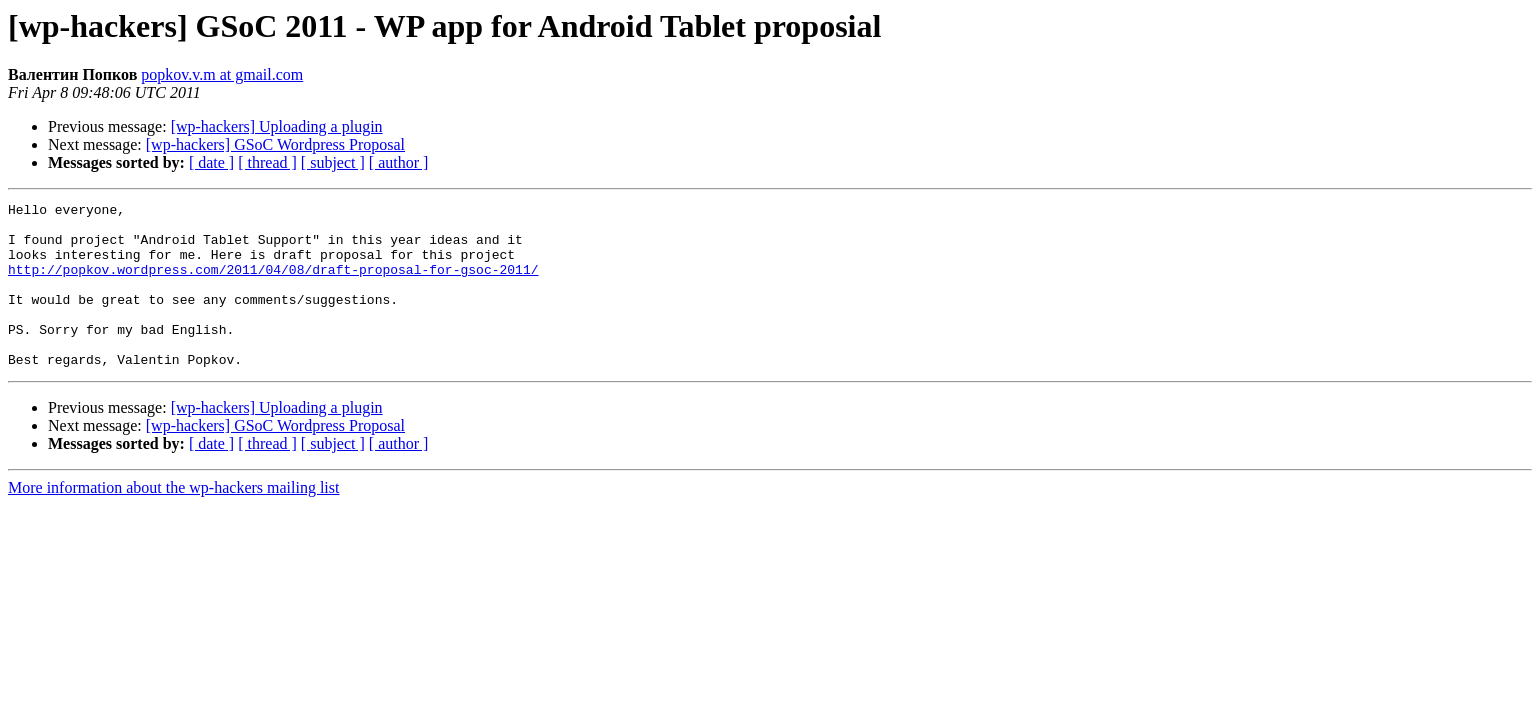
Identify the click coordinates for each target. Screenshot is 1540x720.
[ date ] (211, 162)
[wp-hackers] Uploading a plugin (277, 126)
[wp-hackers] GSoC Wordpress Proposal (275, 144)
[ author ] (399, 162)
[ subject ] (333, 162)
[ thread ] (267, 162)
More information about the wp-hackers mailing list (173, 520)
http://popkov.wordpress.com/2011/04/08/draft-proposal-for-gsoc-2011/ (273, 284)
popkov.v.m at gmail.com (222, 74)
